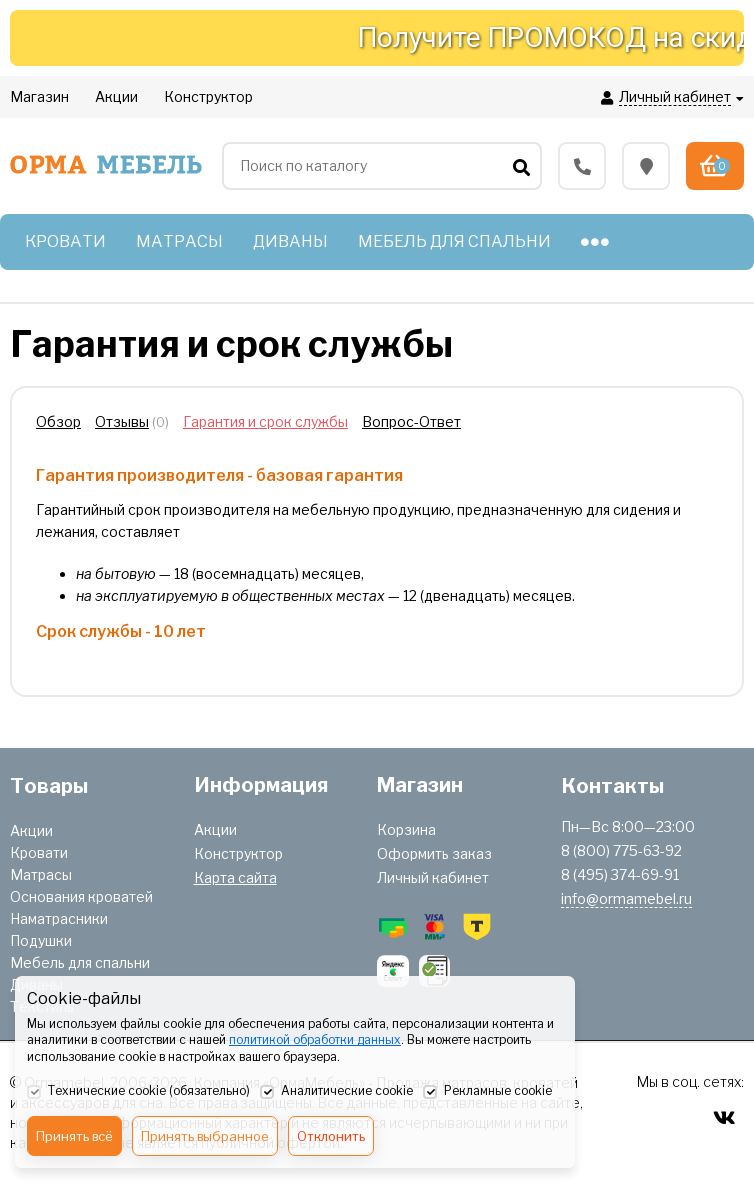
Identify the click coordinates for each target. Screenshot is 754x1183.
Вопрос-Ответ (411, 421)
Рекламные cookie (487, 1092)
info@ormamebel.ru (626, 898)
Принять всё (74, 1136)
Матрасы (41, 874)
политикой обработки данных (315, 1039)
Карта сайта (235, 877)
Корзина (406, 829)
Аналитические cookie (336, 1092)
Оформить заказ (434, 853)
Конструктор (238, 853)
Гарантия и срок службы (265, 421)
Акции (31, 830)
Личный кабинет (433, 877)
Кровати (39, 852)
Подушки (41, 940)
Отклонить (331, 1136)
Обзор (58, 421)
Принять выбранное (205, 1136)
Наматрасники (59, 918)
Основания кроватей (81, 896)
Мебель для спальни (80, 962)
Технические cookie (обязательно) (138, 1092)
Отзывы (122, 421)
